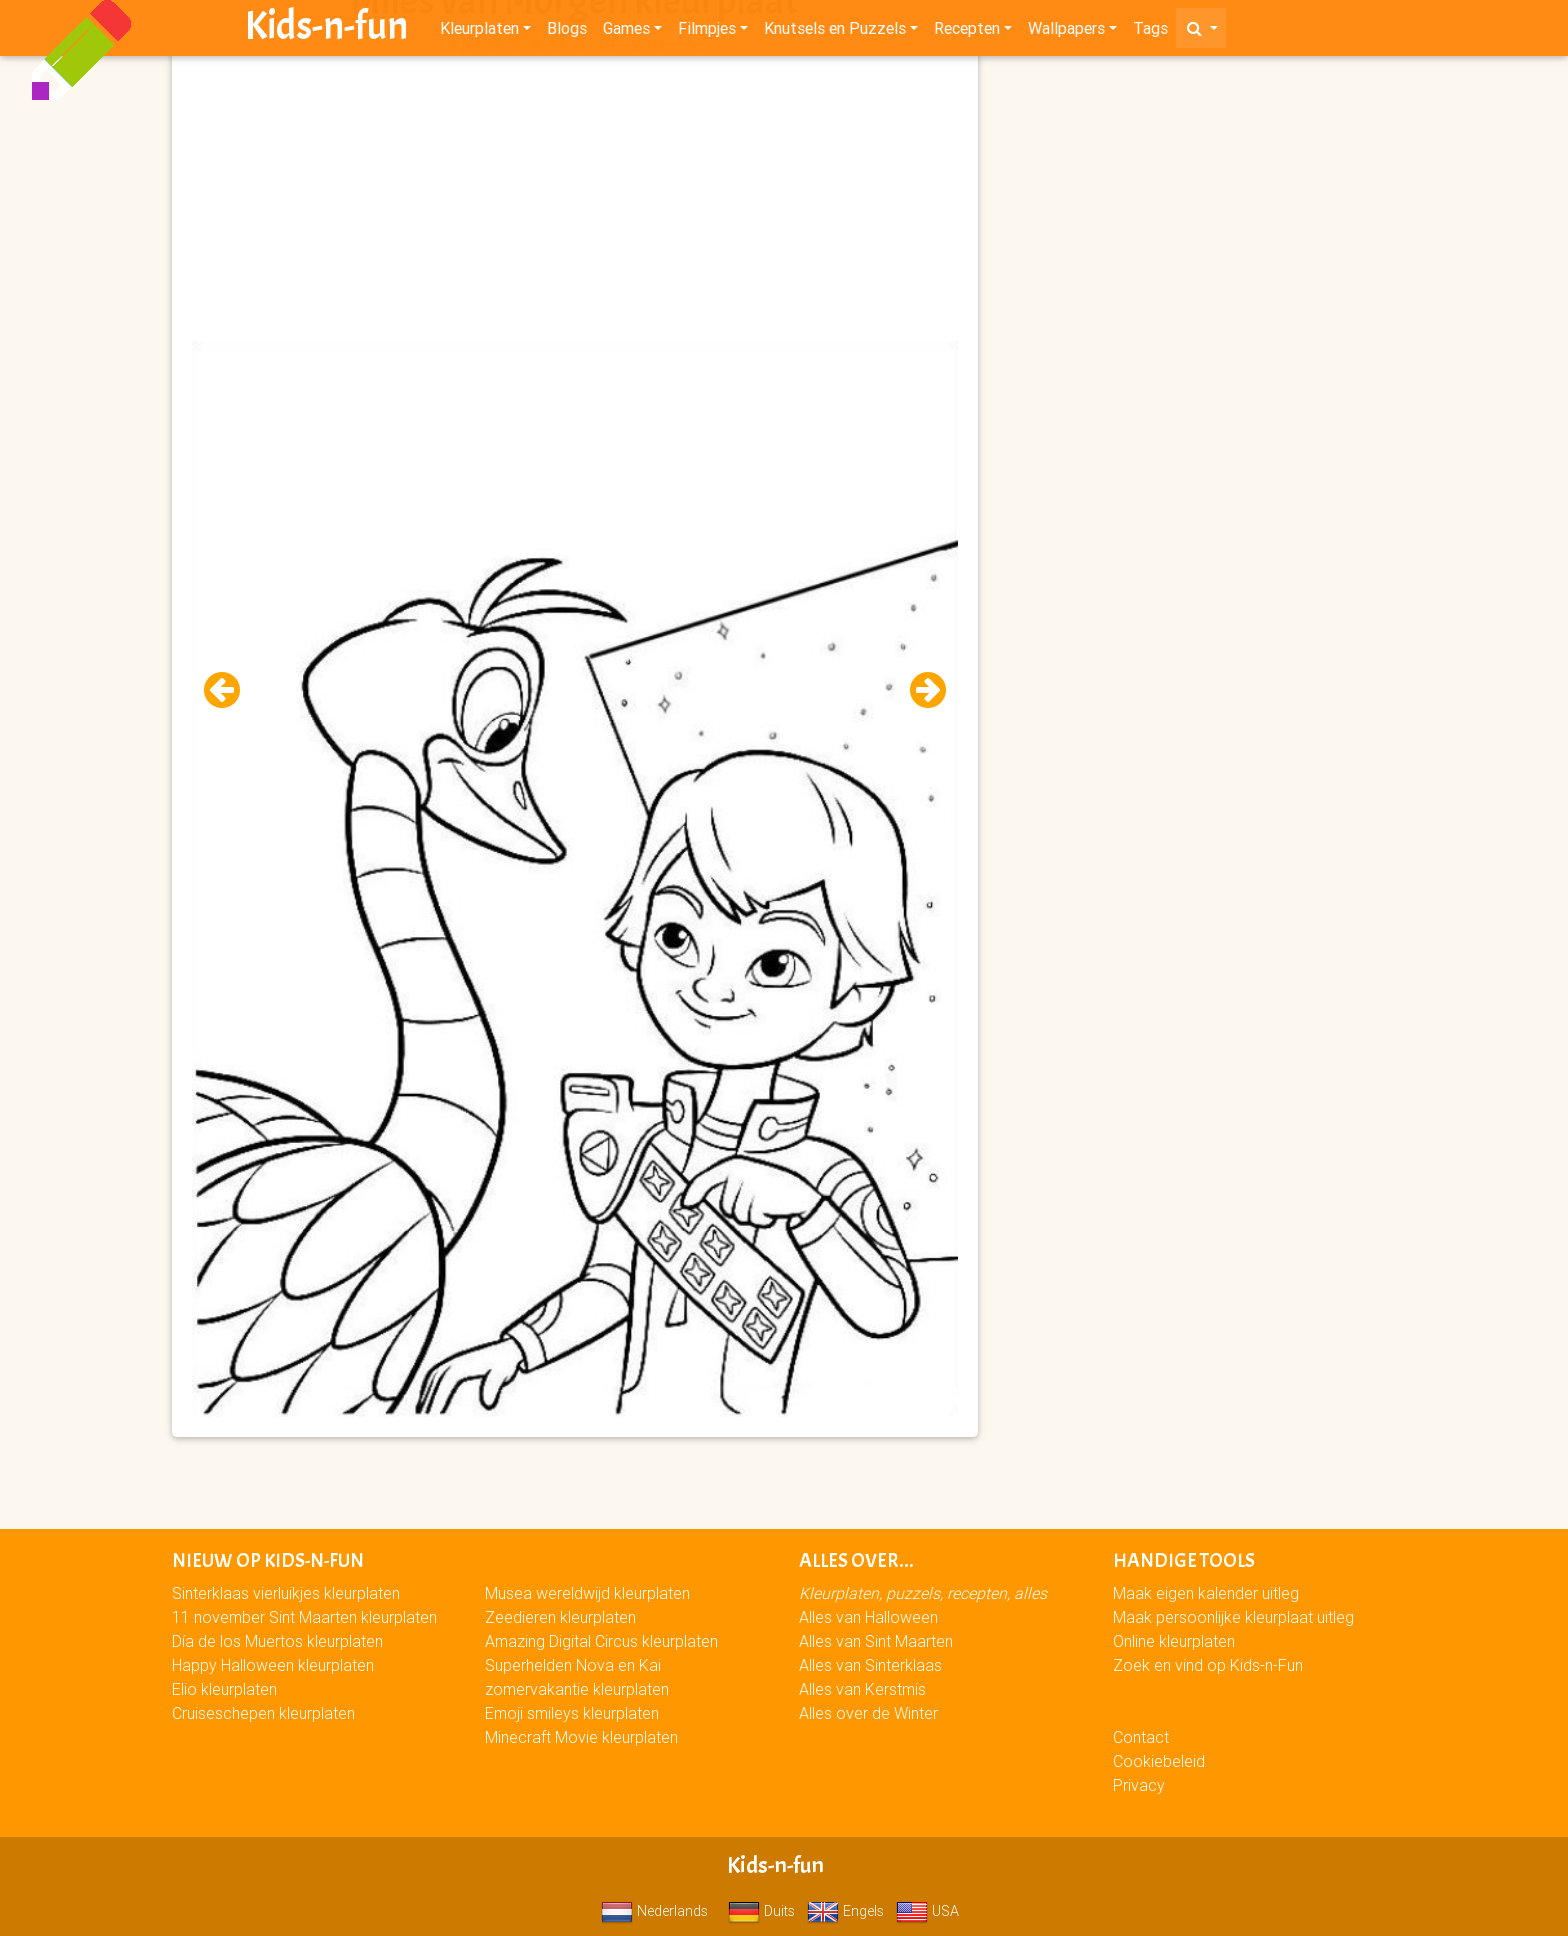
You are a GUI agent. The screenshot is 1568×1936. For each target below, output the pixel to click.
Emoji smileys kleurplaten (572, 1713)
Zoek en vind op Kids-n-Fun (1208, 1665)
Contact (1141, 1737)
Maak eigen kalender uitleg (1206, 1593)
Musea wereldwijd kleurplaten (587, 1593)
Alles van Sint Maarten (876, 1641)
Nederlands (654, 1911)
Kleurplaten (479, 32)
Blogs (567, 32)
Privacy (1139, 1785)
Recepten (967, 32)
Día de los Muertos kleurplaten (277, 1641)
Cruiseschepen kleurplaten (263, 1713)
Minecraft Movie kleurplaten (581, 1737)
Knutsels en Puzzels (835, 32)
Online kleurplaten (1174, 1641)
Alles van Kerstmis (862, 1689)
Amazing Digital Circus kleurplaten (601, 1641)
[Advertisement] (575, 201)
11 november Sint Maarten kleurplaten (304, 1617)
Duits (761, 1911)
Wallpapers (1066, 32)
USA (927, 1911)
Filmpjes (707, 32)
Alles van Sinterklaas (870, 1665)
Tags (1150, 32)
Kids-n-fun (326, 30)
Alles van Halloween (868, 1617)
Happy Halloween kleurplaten (273, 1665)
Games (626, 32)
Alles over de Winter (868, 1713)
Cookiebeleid (1159, 1761)
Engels (845, 1911)
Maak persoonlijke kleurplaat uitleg (1233, 1617)
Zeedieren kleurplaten (560, 1617)
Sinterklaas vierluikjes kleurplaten (286, 1593)
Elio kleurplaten (224, 1689)
